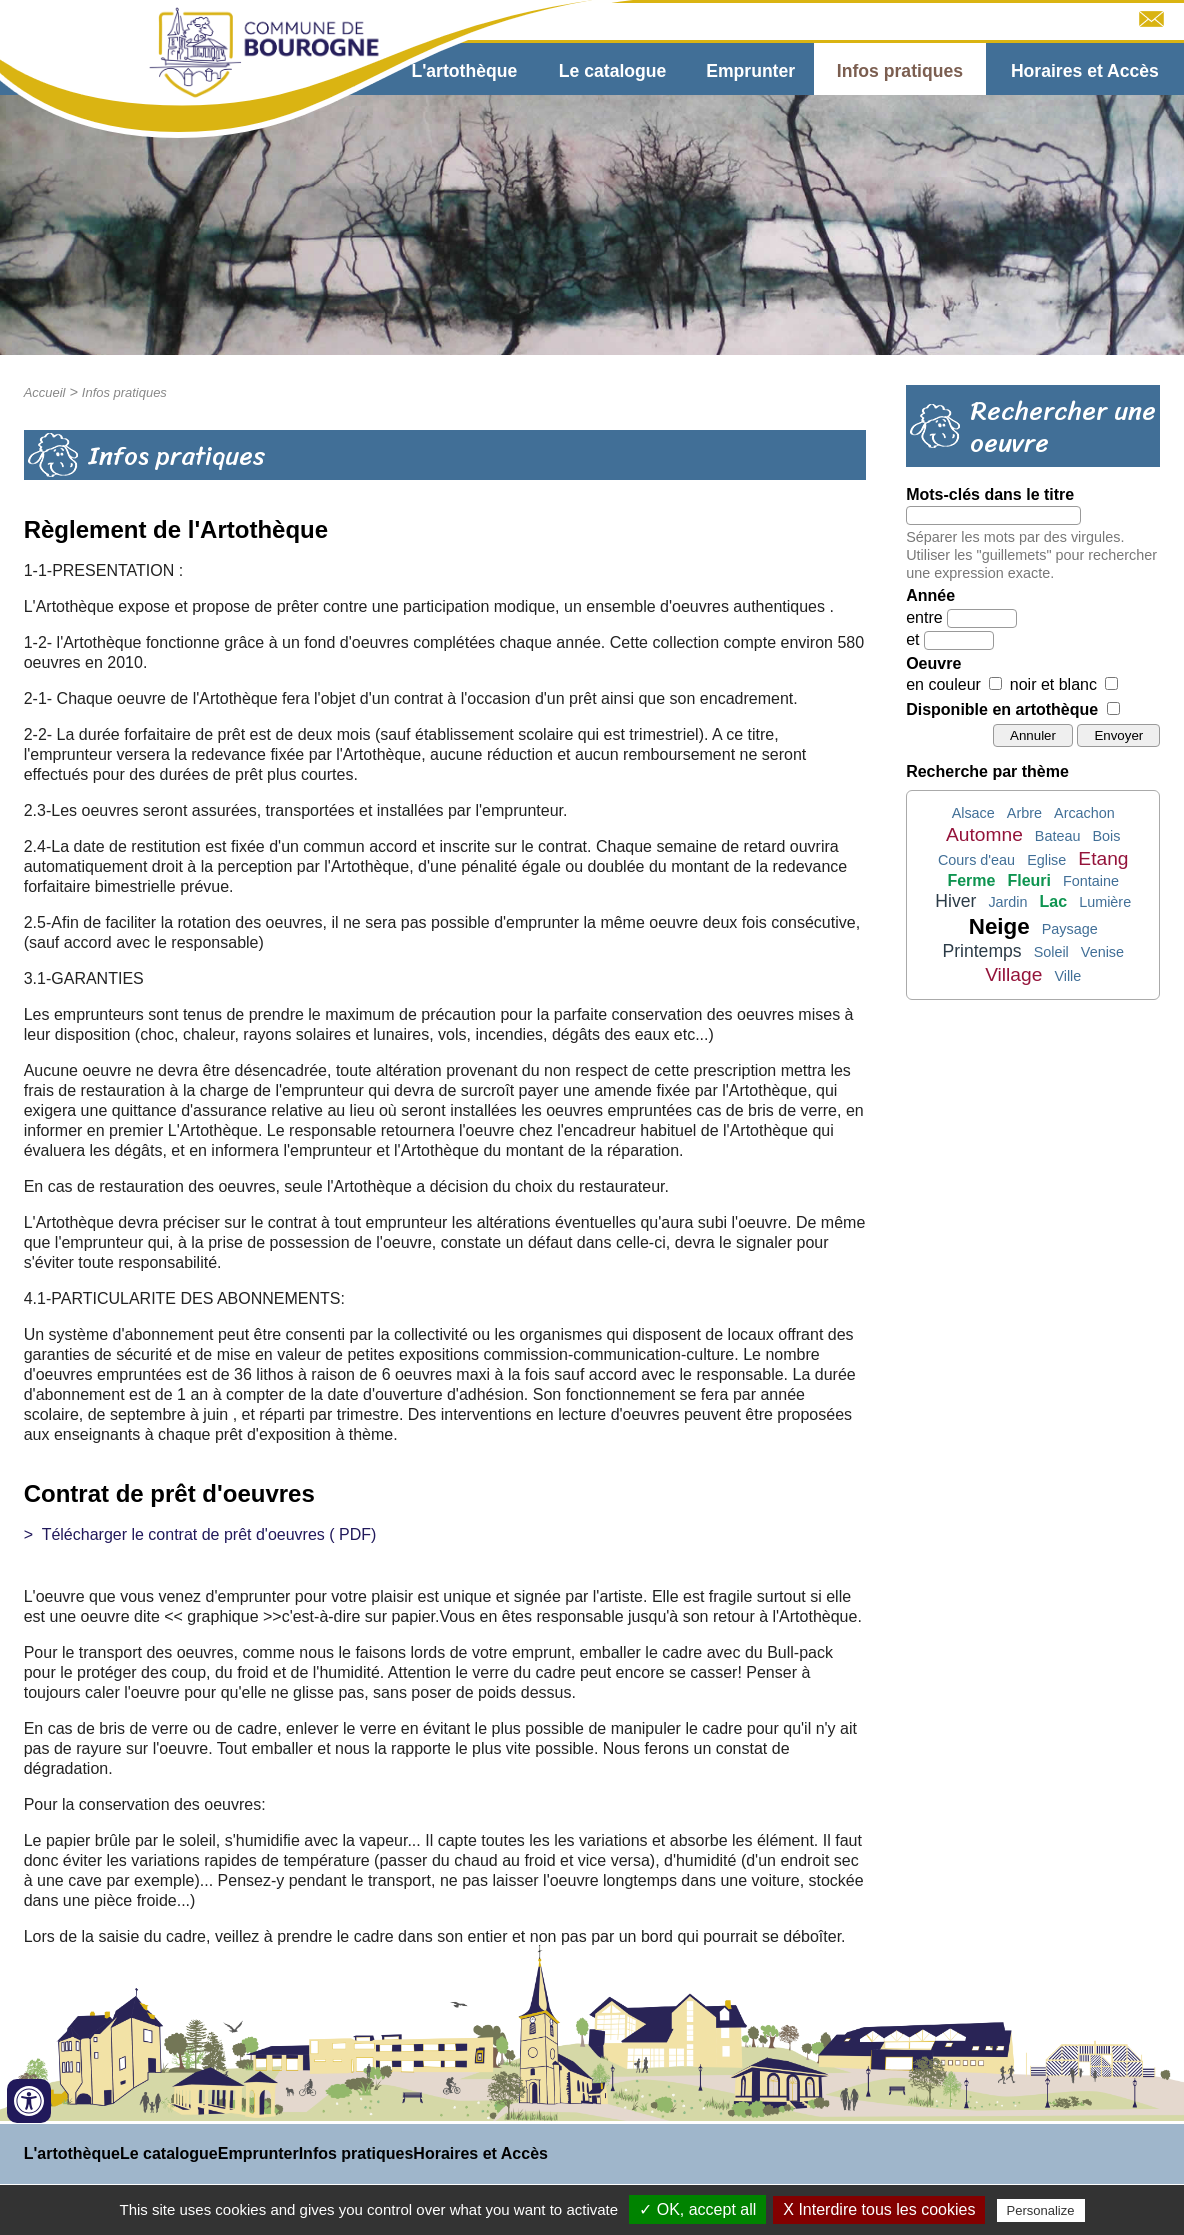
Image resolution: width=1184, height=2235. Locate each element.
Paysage (1070, 929)
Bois (1106, 836)
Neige (999, 926)
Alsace (973, 813)
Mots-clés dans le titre (990, 494)
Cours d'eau (976, 860)
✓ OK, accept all (697, 2209)
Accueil (45, 392)
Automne (984, 834)
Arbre (1024, 813)
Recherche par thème (987, 771)
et (912, 639)
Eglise (1046, 860)
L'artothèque (464, 71)
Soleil (1051, 952)
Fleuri (1029, 880)
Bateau (1058, 836)
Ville (1067, 976)
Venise (1102, 952)
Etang (1103, 858)
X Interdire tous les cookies (879, 2209)
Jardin (1007, 902)
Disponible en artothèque (1002, 709)
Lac (1054, 901)
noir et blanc (1053, 684)
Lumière (1105, 902)
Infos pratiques (900, 71)
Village (1013, 974)
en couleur (943, 684)
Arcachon (1084, 813)
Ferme (971, 880)
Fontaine (1091, 881)
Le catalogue (613, 71)
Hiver (955, 901)
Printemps (981, 951)
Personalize (1041, 2210)
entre (924, 617)
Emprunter (750, 71)
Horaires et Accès (1085, 71)
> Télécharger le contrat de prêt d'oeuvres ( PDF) (200, 1534)
